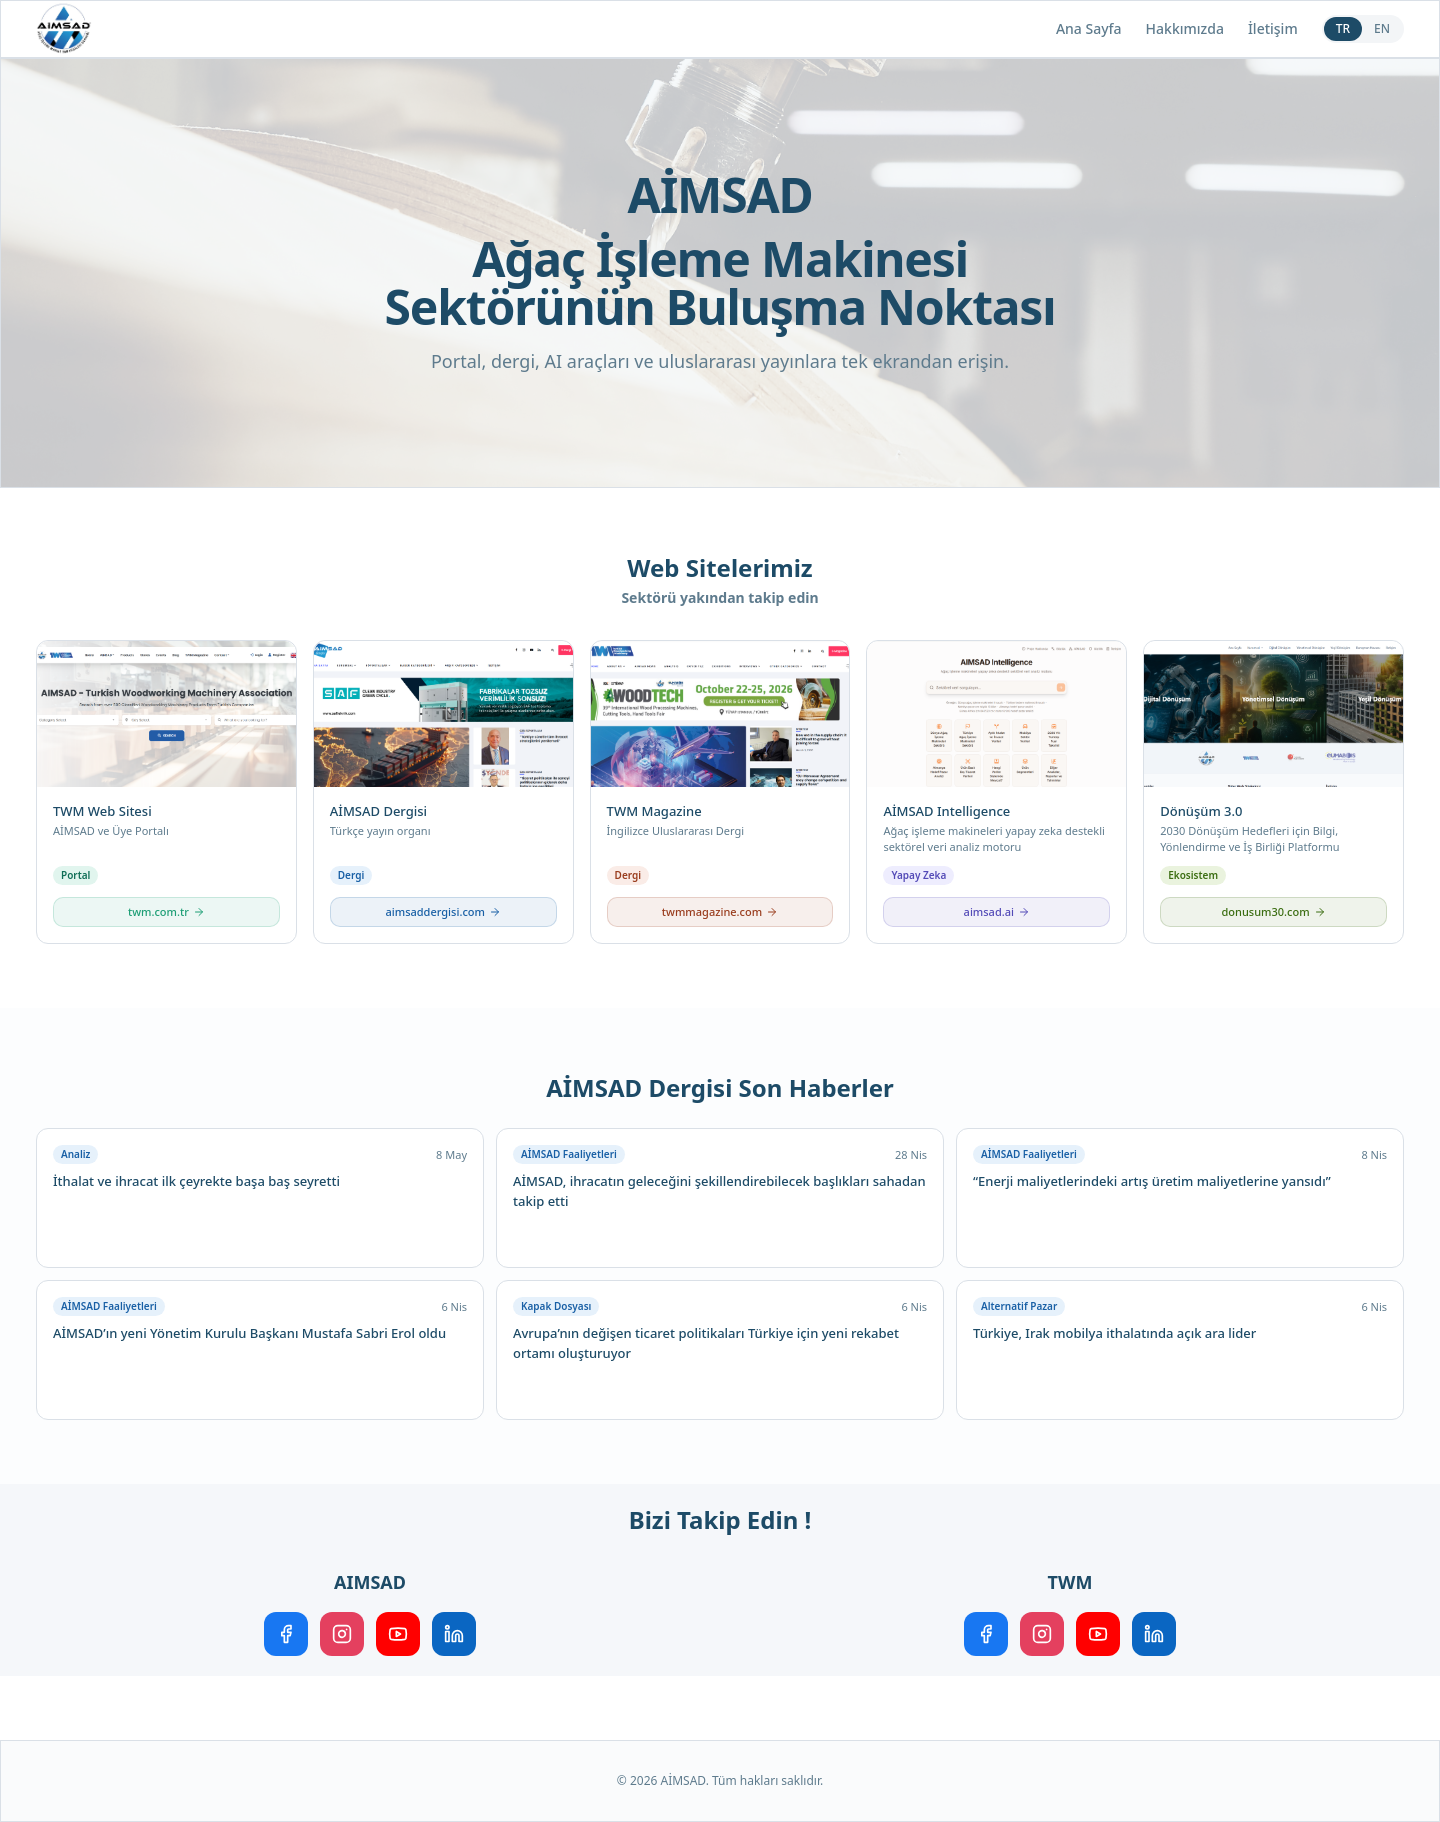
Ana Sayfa (1089, 28)
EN (1382, 28)
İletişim (1273, 28)
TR (1343, 28)
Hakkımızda (1185, 28)
